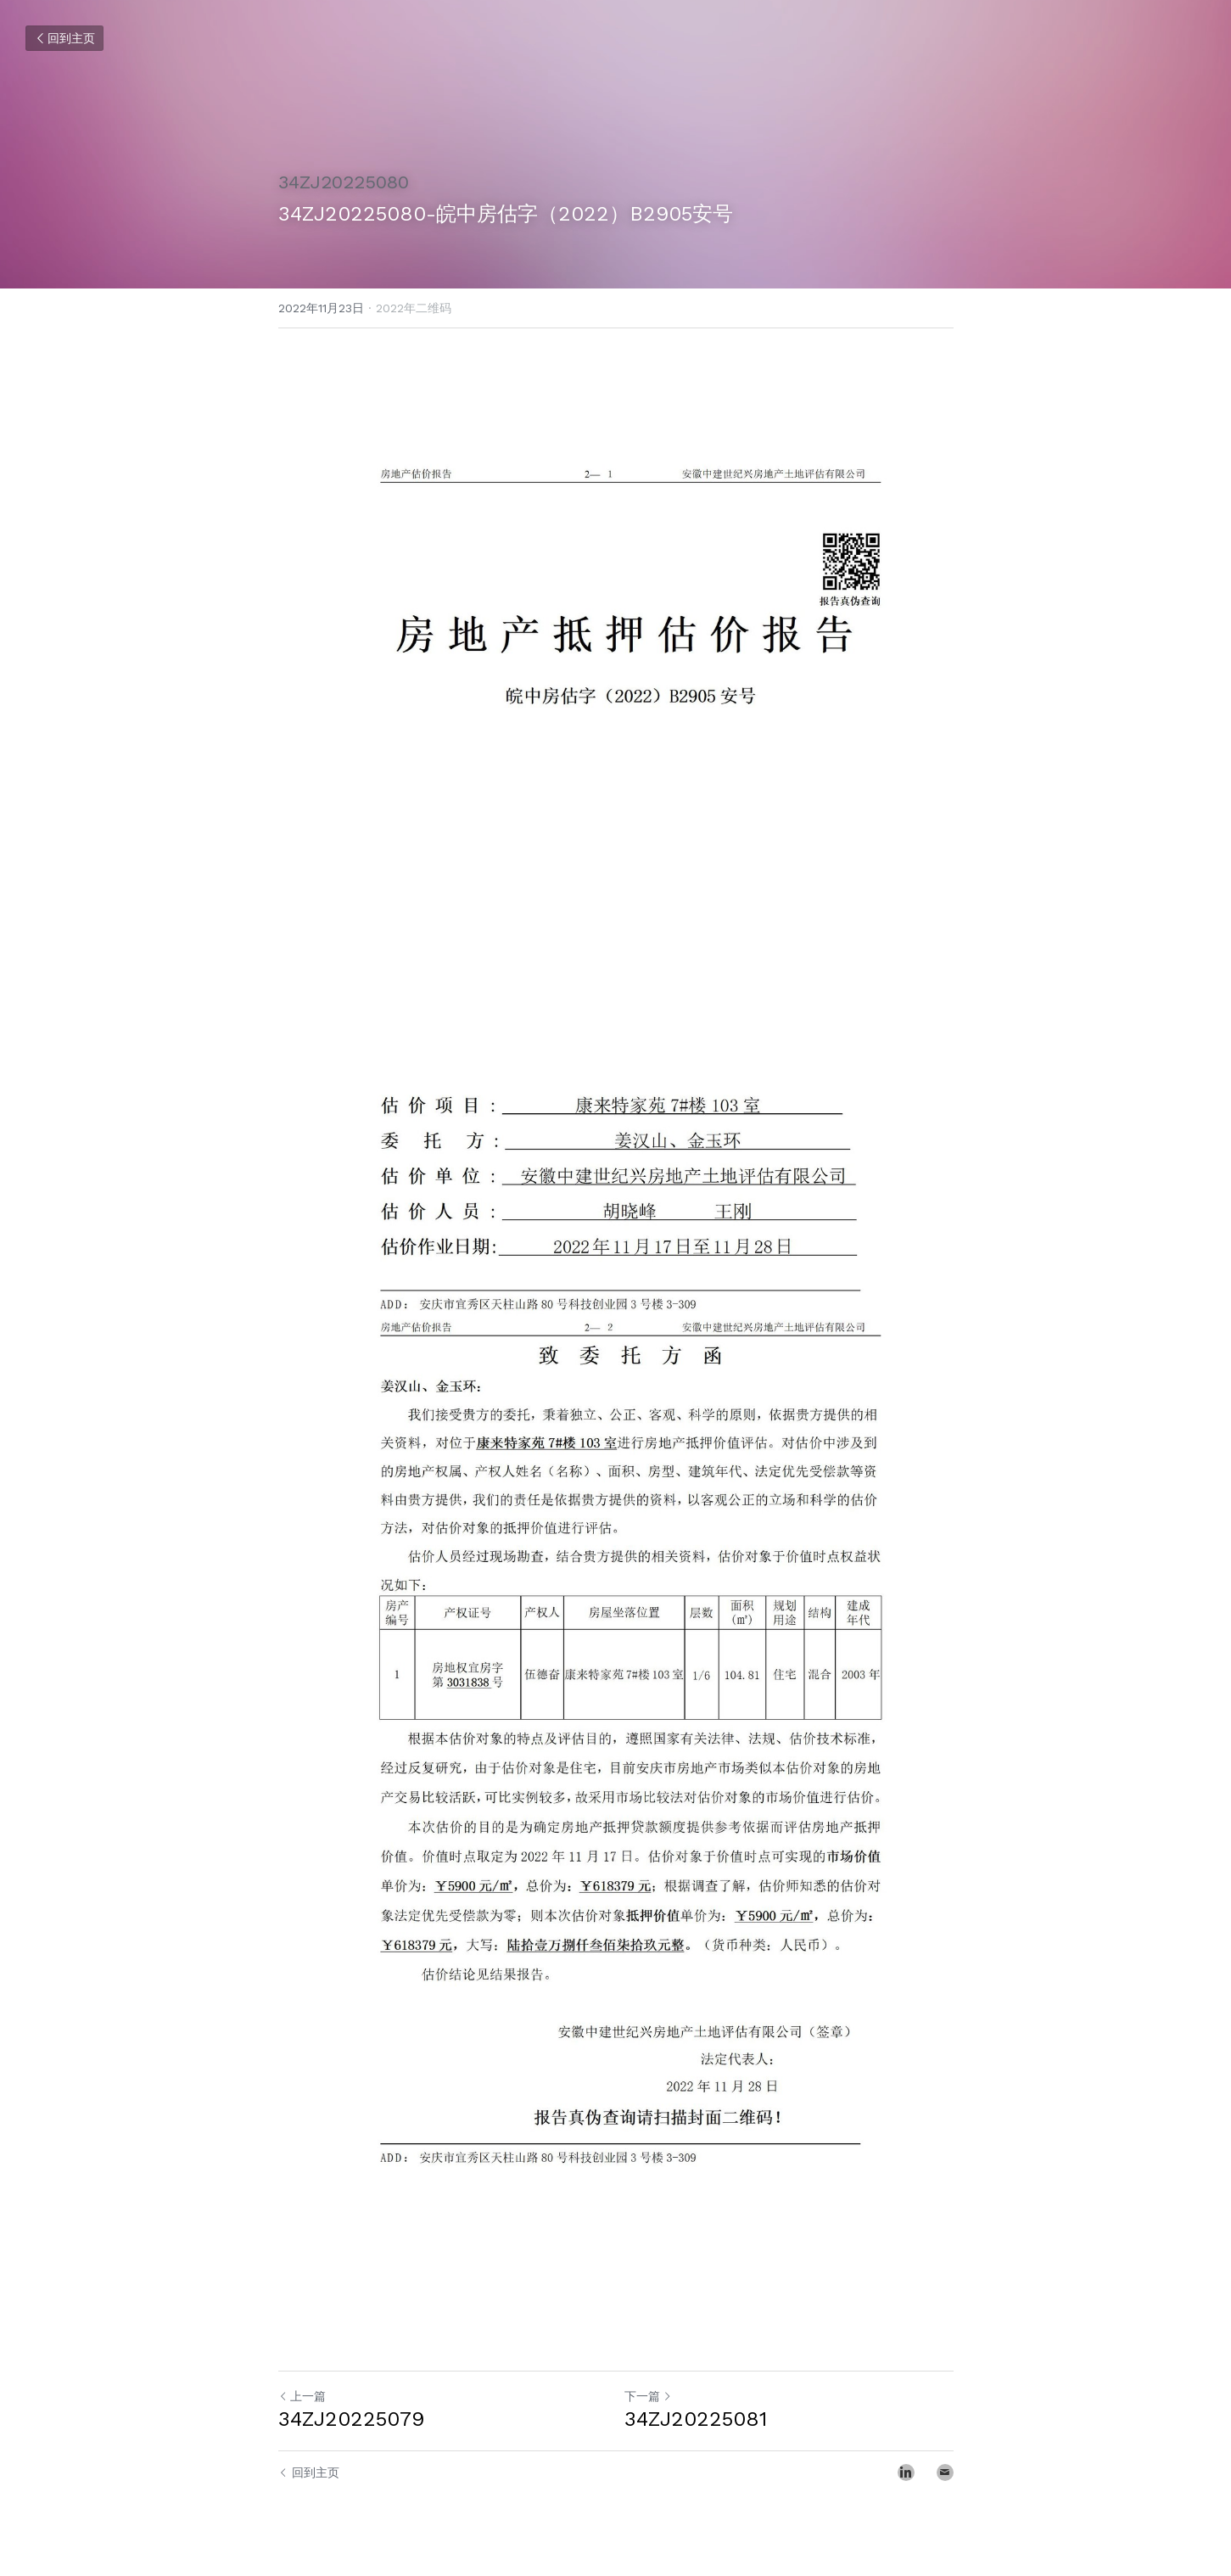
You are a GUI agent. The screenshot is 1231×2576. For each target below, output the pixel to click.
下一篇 (648, 2396)
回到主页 (64, 38)
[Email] (945, 2472)
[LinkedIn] (906, 2472)
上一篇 (302, 2396)
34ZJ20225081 (695, 2419)
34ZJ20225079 (351, 2419)
